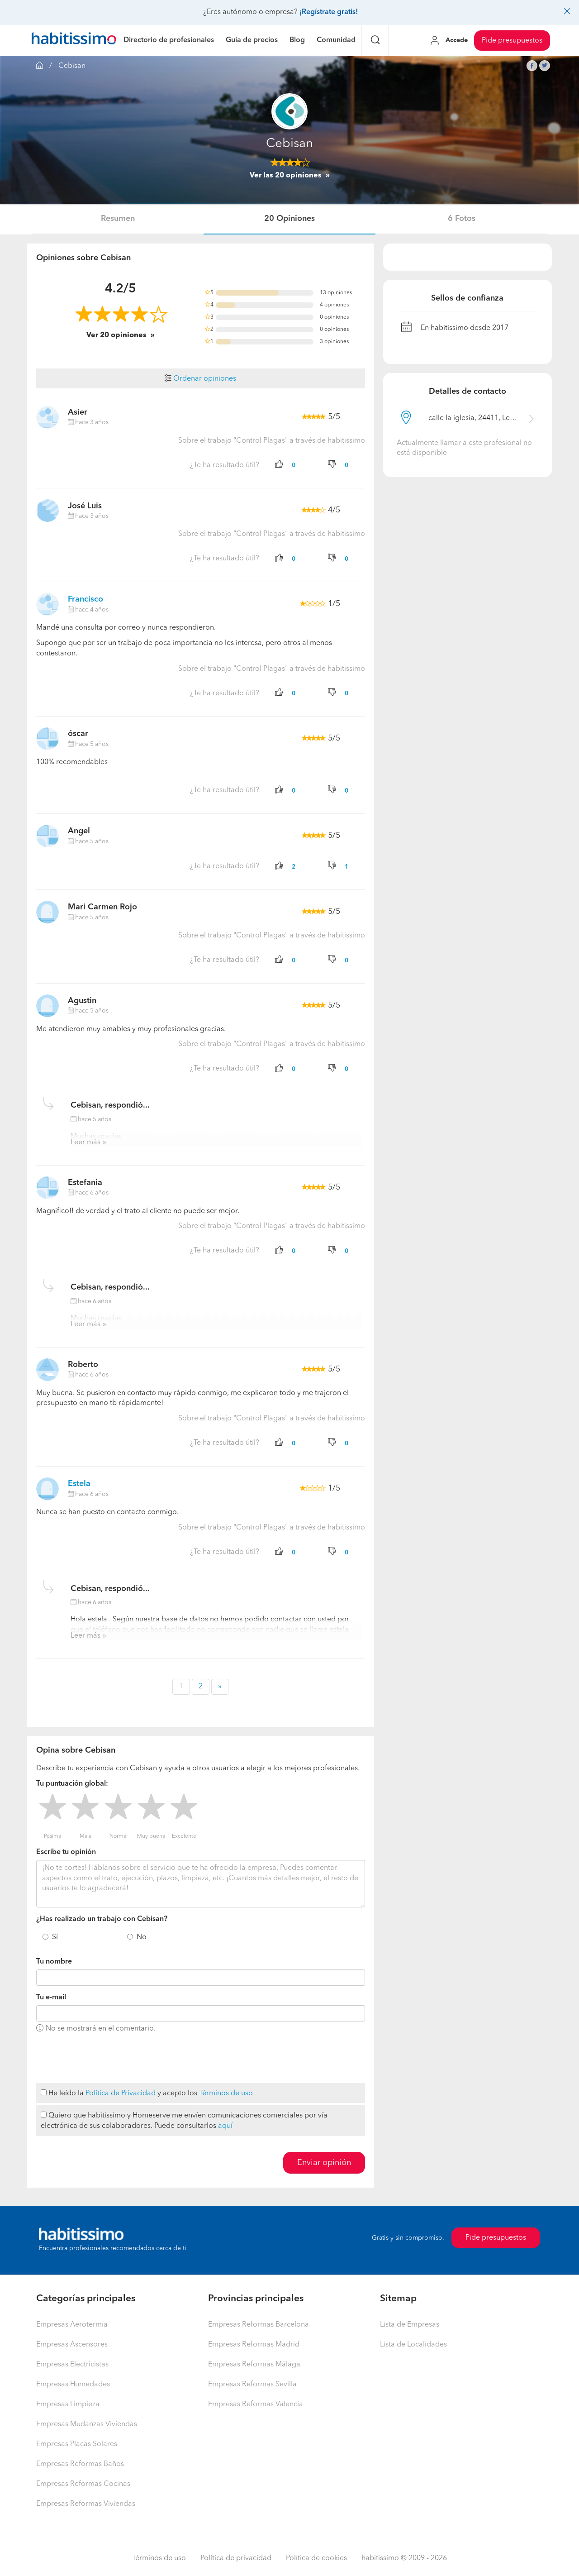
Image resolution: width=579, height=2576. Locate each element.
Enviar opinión (324, 2163)
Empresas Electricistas (72, 2364)
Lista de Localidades (413, 2344)
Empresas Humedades (73, 2384)
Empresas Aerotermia (72, 2324)
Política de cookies (316, 2558)
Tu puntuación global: (72, 1783)
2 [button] (201, 1686)
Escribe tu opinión (66, 1852)
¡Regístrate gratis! (328, 12)
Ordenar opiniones (200, 378)
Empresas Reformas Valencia (255, 2404)
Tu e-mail (51, 1997)
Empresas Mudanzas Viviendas (86, 2424)
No (142, 1937)
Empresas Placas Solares (76, 2444)
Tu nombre (54, 1961)
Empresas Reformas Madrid (253, 2344)
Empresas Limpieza (68, 2404)
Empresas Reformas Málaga (254, 2364)
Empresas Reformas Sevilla (252, 2384)
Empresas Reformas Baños (80, 2464)
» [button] (220, 1686)
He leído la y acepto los (147, 2093)
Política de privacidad (235, 2558)
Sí (55, 1937)
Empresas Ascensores (72, 2344)
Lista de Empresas (409, 2324)
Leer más (85, 1142)
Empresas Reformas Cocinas (83, 2484)
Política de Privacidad (120, 2093)
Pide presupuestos (512, 40)
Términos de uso (226, 2093)
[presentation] (105, 2058)
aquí (225, 2126)
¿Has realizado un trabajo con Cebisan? (101, 1919)
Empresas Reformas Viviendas (85, 2504)
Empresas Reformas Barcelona (258, 2324)
